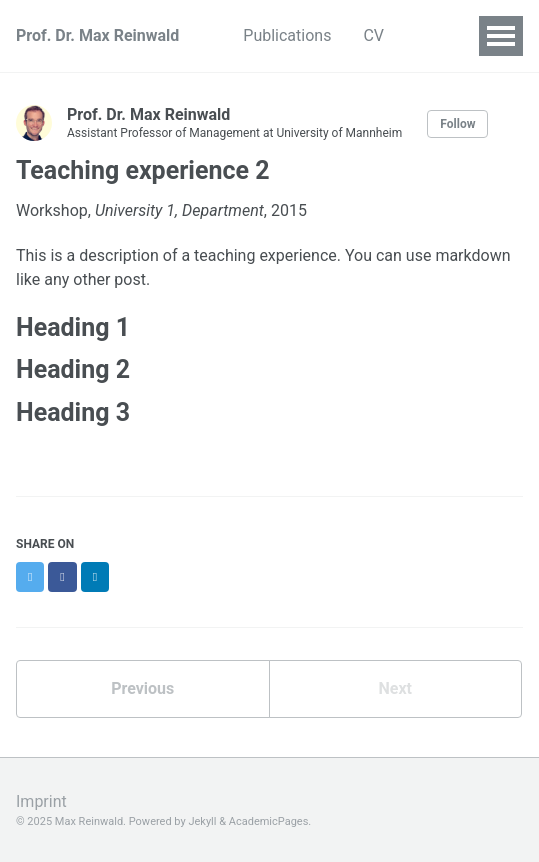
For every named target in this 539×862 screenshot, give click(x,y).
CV (373, 35)
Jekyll (202, 821)
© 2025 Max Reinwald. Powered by (102, 821)
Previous (142, 688)
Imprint (41, 801)
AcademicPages (269, 821)
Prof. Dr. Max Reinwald (97, 35)
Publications (287, 35)
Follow (457, 124)
